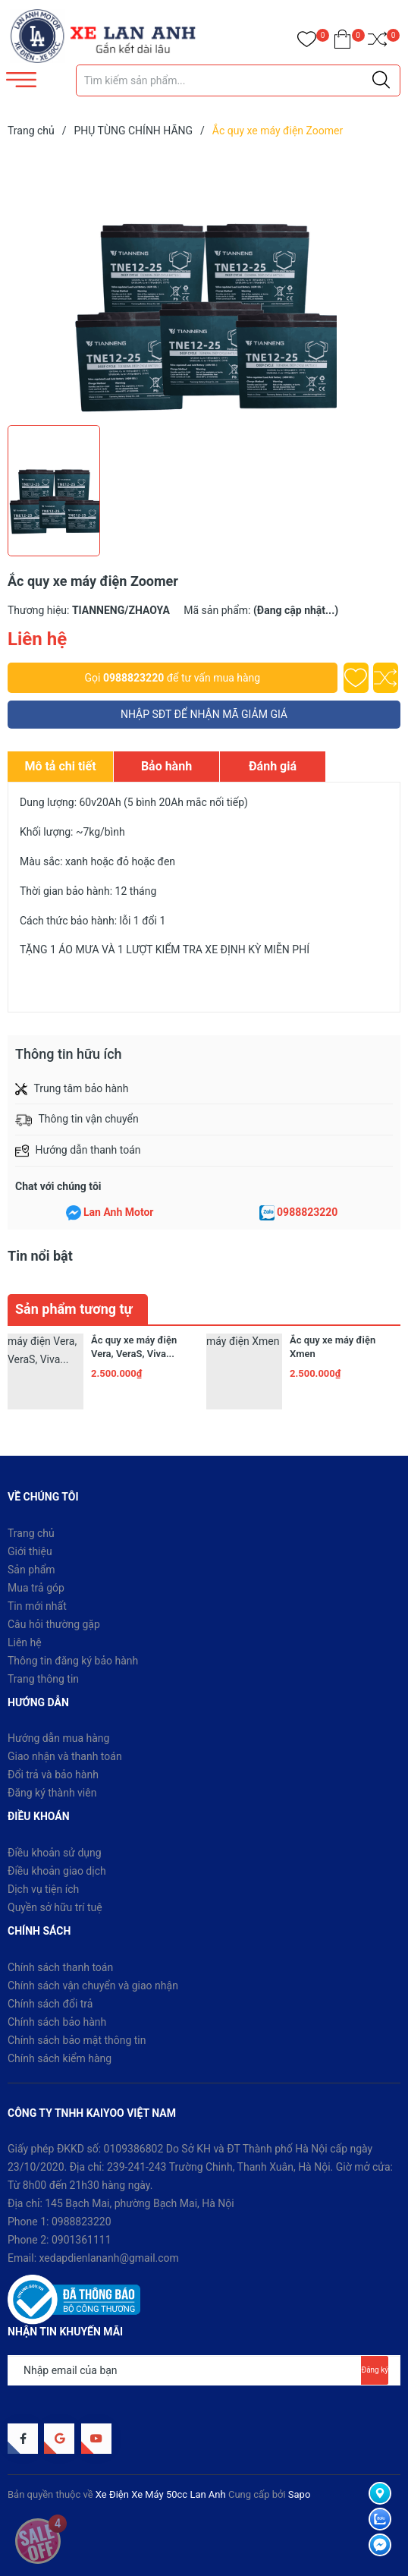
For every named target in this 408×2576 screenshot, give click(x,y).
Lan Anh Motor (118, 1212)
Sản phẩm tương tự (74, 1309)
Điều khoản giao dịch (57, 1871)
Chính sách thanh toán (60, 1967)
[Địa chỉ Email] (204, 2370)
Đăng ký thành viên (52, 1793)
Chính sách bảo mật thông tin (77, 2040)
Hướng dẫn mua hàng (58, 1738)
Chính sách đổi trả (50, 2004)
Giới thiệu (30, 1551)
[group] (204, 284)
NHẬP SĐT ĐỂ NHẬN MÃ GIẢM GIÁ (204, 714)
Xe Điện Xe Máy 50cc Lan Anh (161, 2494)
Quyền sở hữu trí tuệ (55, 1907)
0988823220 (133, 678)
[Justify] (381, 80)
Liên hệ (25, 1642)
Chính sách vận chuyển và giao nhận (93, 1985)
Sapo (299, 2494)
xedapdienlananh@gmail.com (109, 2258)
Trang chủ (31, 1533)
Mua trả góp (36, 1588)
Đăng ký (374, 2370)
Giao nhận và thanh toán (65, 1756)
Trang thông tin (43, 1679)
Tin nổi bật (40, 1256)
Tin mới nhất (37, 1606)
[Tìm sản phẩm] (238, 80)
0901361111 (81, 2240)
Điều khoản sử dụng (55, 1853)
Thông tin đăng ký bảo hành (73, 1661)
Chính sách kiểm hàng (59, 2058)
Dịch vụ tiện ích (43, 1889)
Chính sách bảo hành (57, 2022)
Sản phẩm (31, 1570)
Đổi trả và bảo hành (53, 1774)
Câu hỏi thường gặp (54, 1624)
